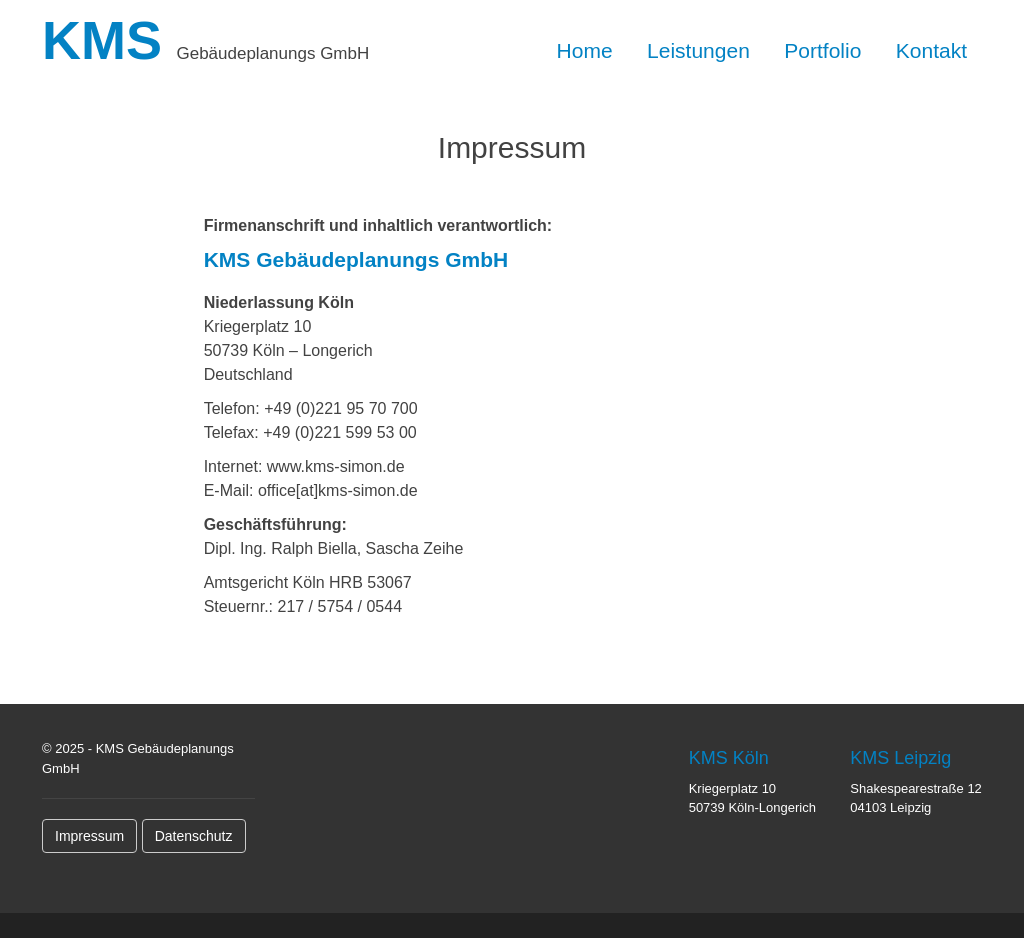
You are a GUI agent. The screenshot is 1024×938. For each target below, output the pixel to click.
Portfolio (822, 50)
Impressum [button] (89, 836)
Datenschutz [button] (194, 836)
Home (585, 50)
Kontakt (931, 50)
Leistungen (698, 50)
